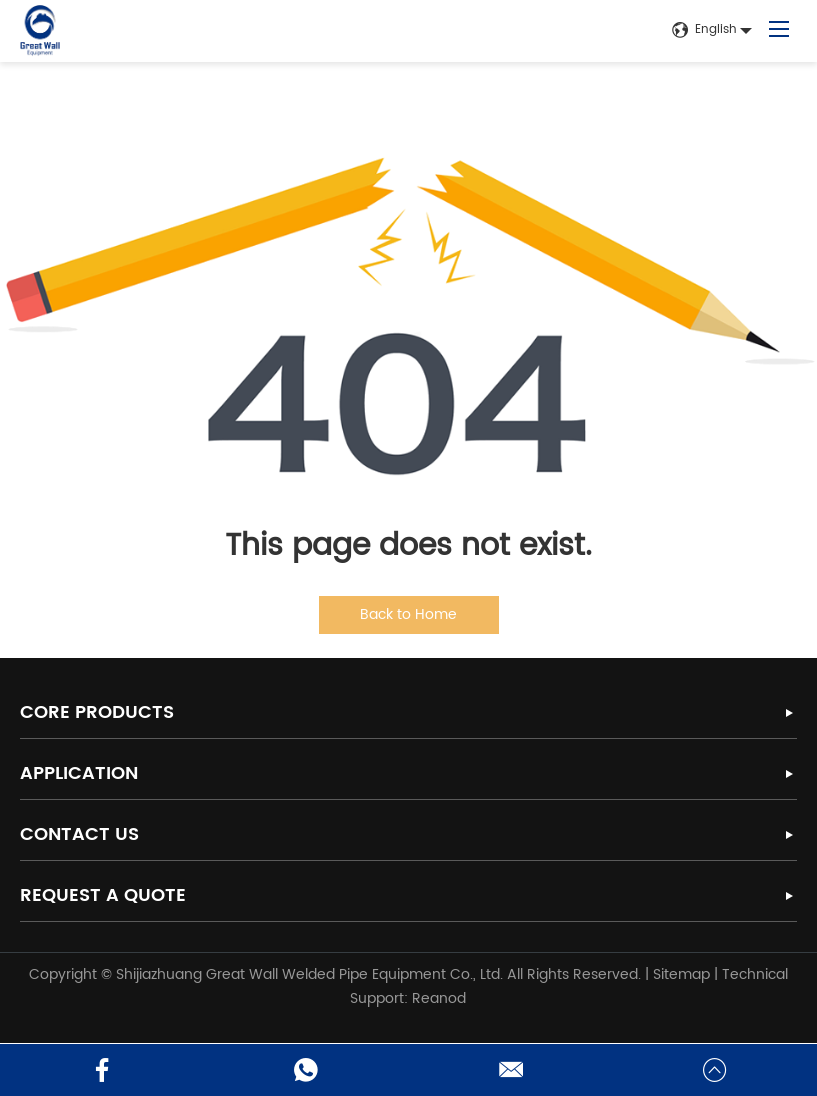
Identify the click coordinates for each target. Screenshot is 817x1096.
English (704, 30)
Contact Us (79, 834)
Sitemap (681, 974)
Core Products (97, 712)
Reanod (439, 998)
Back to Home (408, 614)
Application (79, 773)
